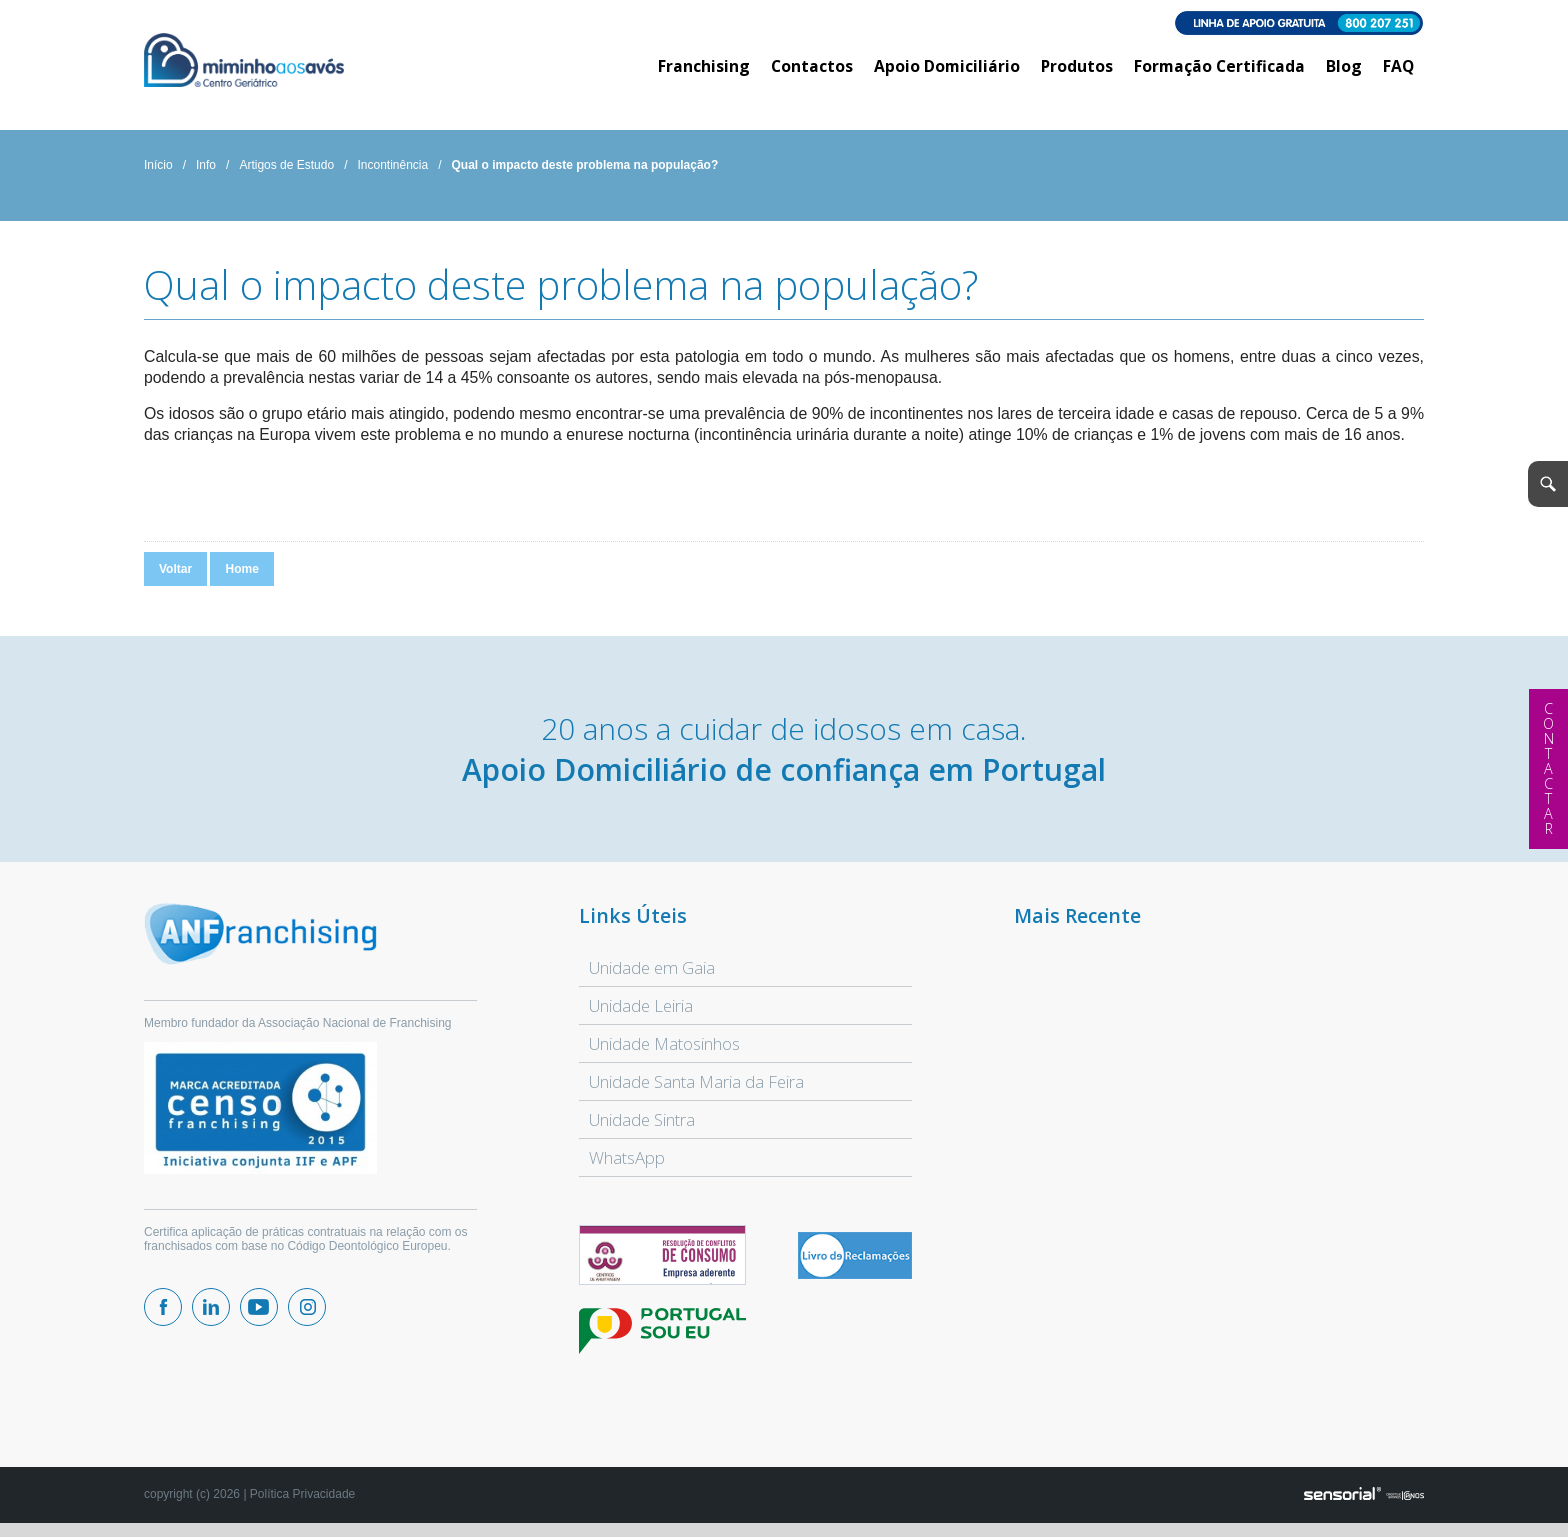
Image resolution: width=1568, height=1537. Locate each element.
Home (241, 569)
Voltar (175, 569)
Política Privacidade (302, 1494)
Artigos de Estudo (286, 165)
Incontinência (392, 165)
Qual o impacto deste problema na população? (585, 165)
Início (158, 165)
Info (206, 165)
